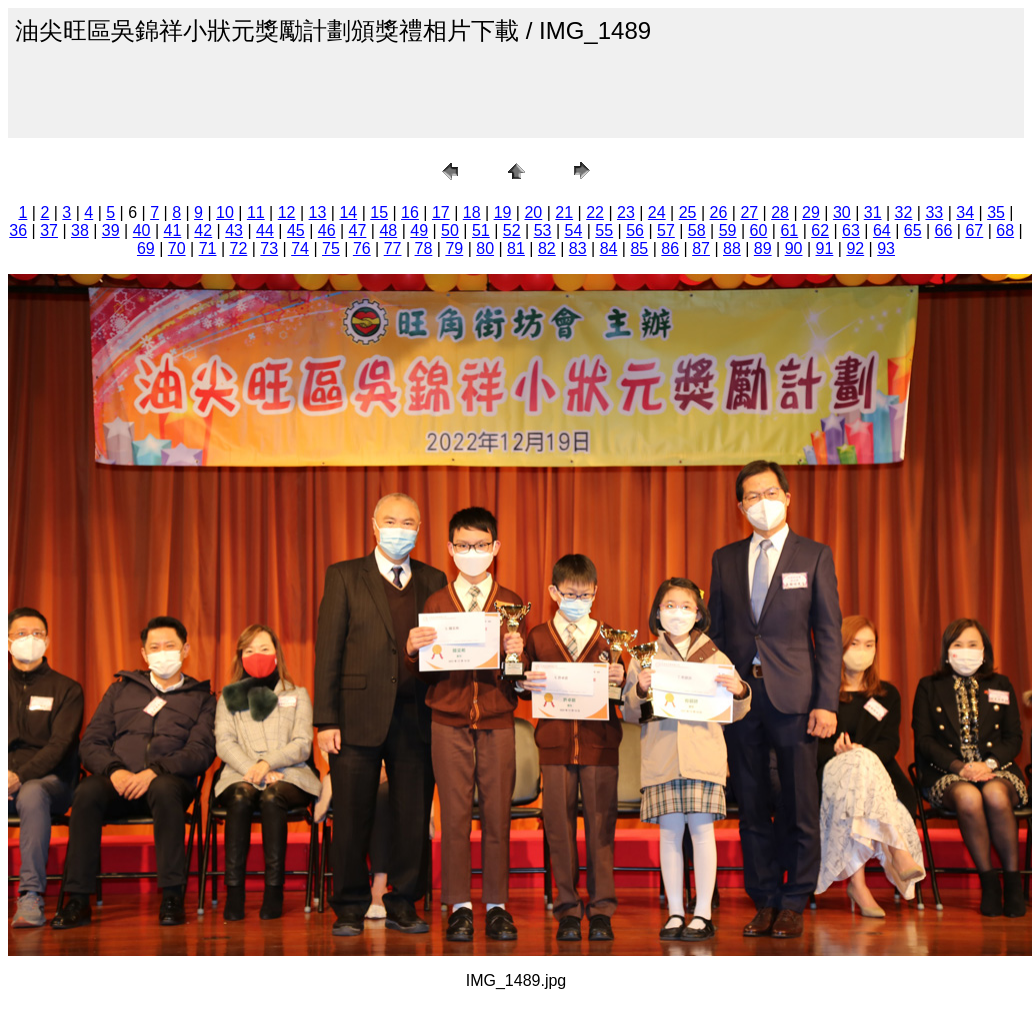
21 (564, 212)
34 (965, 212)
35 (996, 212)
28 (780, 212)
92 (855, 248)
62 (820, 230)
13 (318, 212)
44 (265, 230)
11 (256, 212)
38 (80, 230)
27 (749, 212)
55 (604, 230)
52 (512, 230)
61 (789, 230)
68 (1005, 230)
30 (842, 212)
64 (882, 230)
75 (331, 248)
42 (203, 230)
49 (419, 230)
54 (573, 230)
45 (296, 230)
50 (450, 230)
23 (626, 212)
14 (348, 212)
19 (503, 212)
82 (547, 248)
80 (485, 248)
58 (697, 230)
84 (609, 248)
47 (358, 230)
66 (944, 230)
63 (851, 230)
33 (934, 212)
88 (732, 248)
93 (886, 248)
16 (410, 212)
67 (974, 230)
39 (111, 230)
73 (269, 248)
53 (543, 230)
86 (670, 248)
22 (595, 212)
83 (578, 248)
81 (516, 248)
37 (49, 230)
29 (811, 212)
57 (666, 230)
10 (225, 212)
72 (239, 248)
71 (208, 248)
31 (873, 212)
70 (177, 248)
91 (825, 248)
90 (794, 248)
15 (379, 212)
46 (327, 230)
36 (18, 230)
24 (657, 212)
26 (719, 212)
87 (701, 248)
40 (142, 230)
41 (173, 230)
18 (472, 212)
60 (759, 230)
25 (688, 212)
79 (454, 248)
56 (635, 230)
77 (393, 248)
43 (234, 230)
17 (441, 212)
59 (728, 230)
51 (481, 230)
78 (424, 248)
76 (362, 248)
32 (904, 212)
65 (913, 230)
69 (146, 248)
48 (388, 230)
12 (287, 212)
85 (639, 248)
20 (533, 212)
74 (300, 248)
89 (763, 248)
